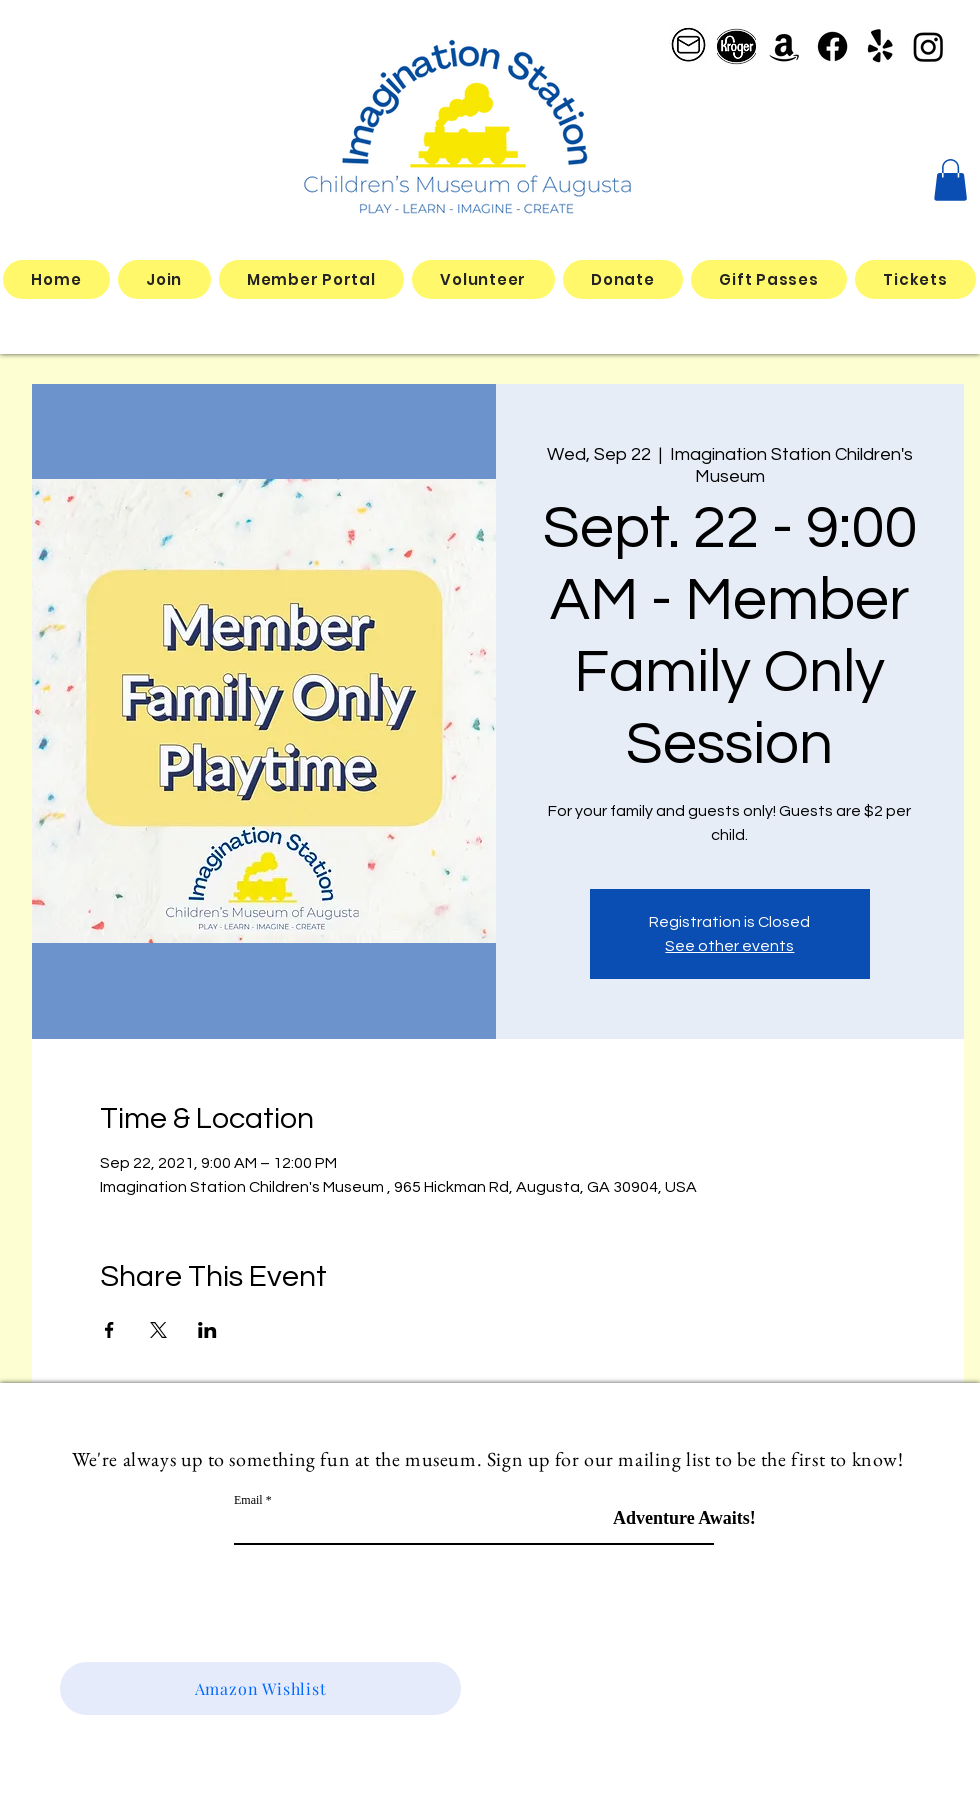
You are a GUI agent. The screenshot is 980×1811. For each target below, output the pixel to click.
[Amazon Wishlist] (260, 1688)
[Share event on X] (158, 1330)
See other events (729, 946)
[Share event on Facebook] (109, 1330)
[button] (950, 180)
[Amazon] (784, 46)
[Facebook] (832, 46)
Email (248, 1500)
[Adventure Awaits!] (684, 1518)
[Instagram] (928, 46)
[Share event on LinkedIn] (207, 1330)
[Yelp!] (880, 46)
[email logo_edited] (688, 46)
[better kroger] (736, 46)
